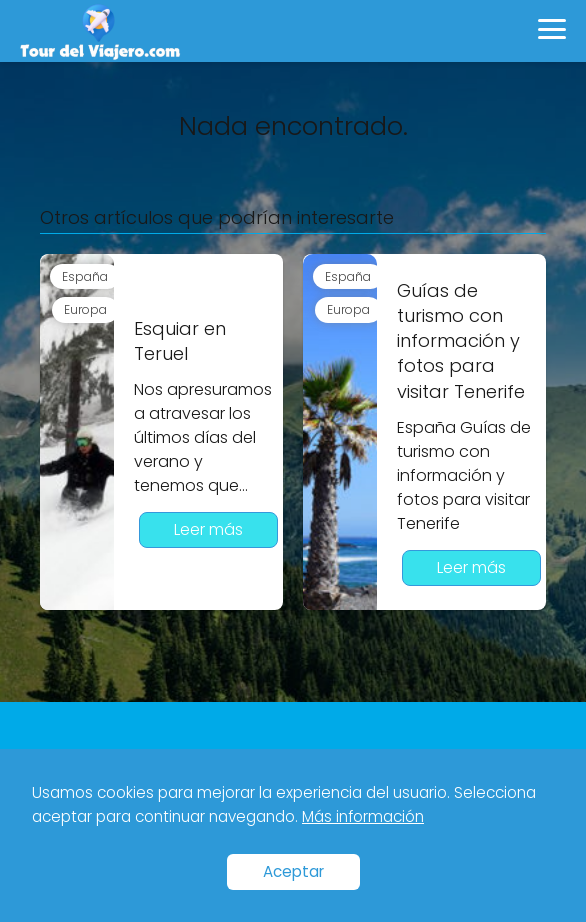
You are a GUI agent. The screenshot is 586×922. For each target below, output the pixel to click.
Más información (363, 816)
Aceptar (293, 871)
